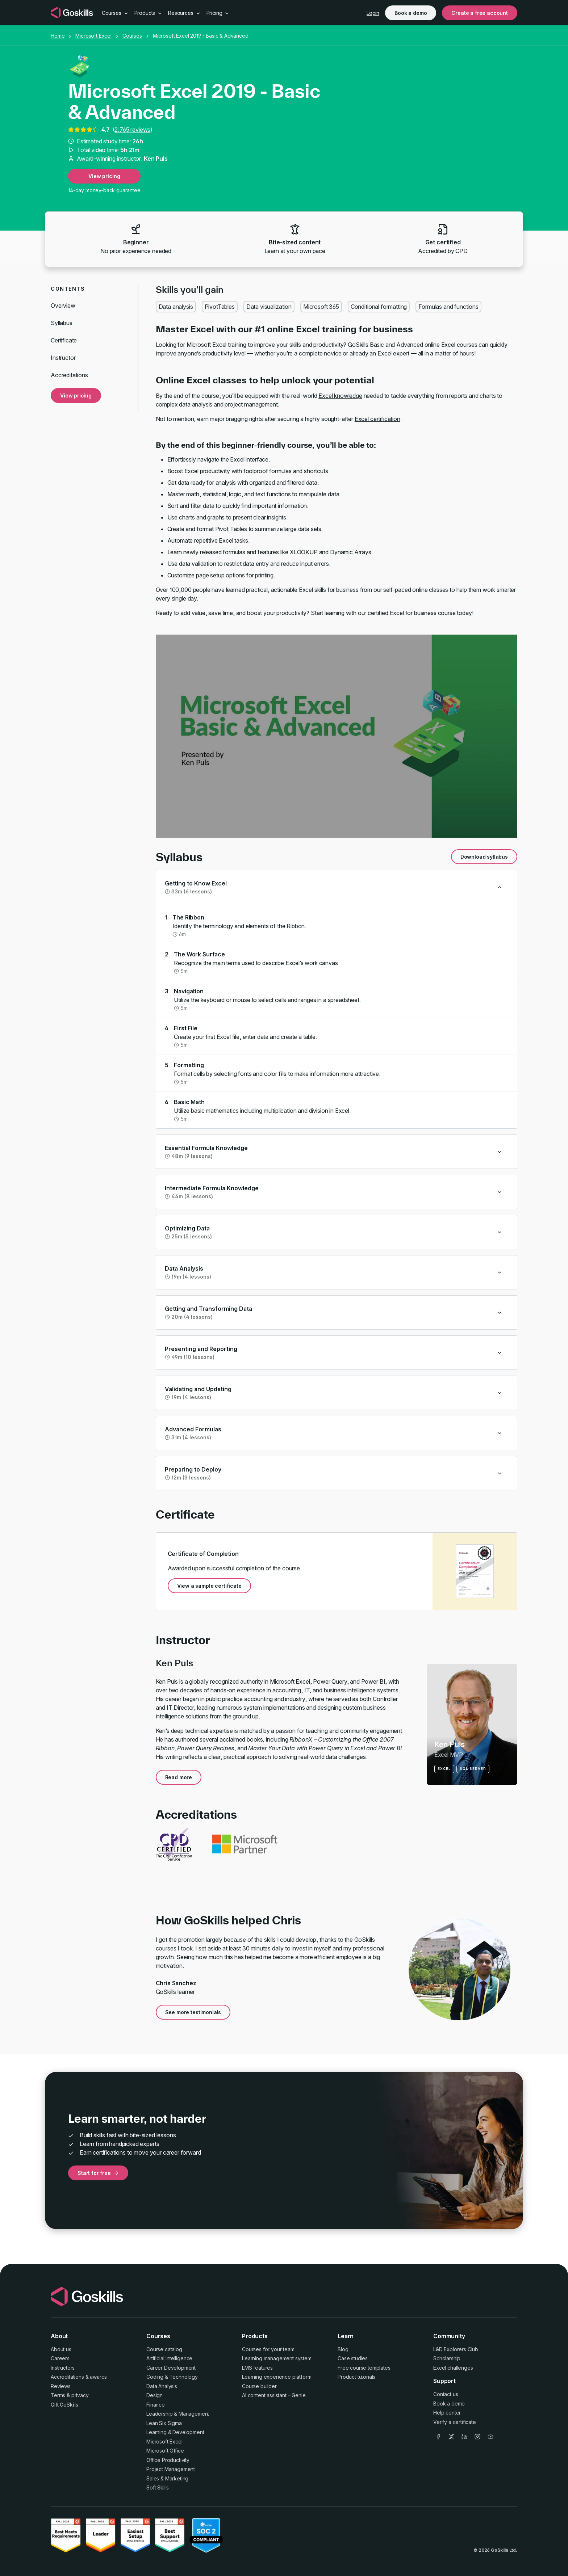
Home (57, 36)
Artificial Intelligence (169, 2358)
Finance (155, 2405)
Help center (447, 2412)
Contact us (445, 2394)
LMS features (257, 2368)
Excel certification (377, 418)
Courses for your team (268, 2349)
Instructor (63, 357)
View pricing (104, 176)
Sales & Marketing (167, 2478)
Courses (132, 36)
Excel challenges (453, 2368)
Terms (58, 2395)
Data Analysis (161, 2386)
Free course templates (364, 2368)
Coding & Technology (172, 2377)
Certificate (64, 340)
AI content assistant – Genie (274, 2395)
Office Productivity (167, 2460)
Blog (343, 2349)
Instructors (63, 2368)
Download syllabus (484, 857)
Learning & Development (175, 2432)
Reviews (61, 2386)
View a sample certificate (209, 1586)
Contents (68, 289)
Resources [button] (184, 13)
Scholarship (446, 2358)
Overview (63, 305)
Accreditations (69, 375)
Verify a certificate (454, 2422)
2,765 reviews (132, 129)
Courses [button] (115, 13)
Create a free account (479, 13)
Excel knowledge (340, 395)
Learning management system (277, 2358)
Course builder (259, 2386)
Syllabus (61, 323)
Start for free (98, 2173)
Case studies (353, 2358)
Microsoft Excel (93, 36)
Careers (60, 2358)
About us (61, 2349)
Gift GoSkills (64, 2405)
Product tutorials (356, 2377)
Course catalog (164, 2349)
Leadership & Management (177, 2414)
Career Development (171, 2368)
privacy (80, 2395)
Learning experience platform (277, 2377)
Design (154, 2395)
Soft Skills (157, 2487)
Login (373, 13)
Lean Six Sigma (164, 2423)
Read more (178, 1777)
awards (98, 2377)
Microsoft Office (165, 2450)
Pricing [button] (218, 13)
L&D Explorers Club (455, 2349)
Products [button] (148, 13)
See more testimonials (193, 2012)
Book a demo (410, 13)
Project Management (170, 2469)
